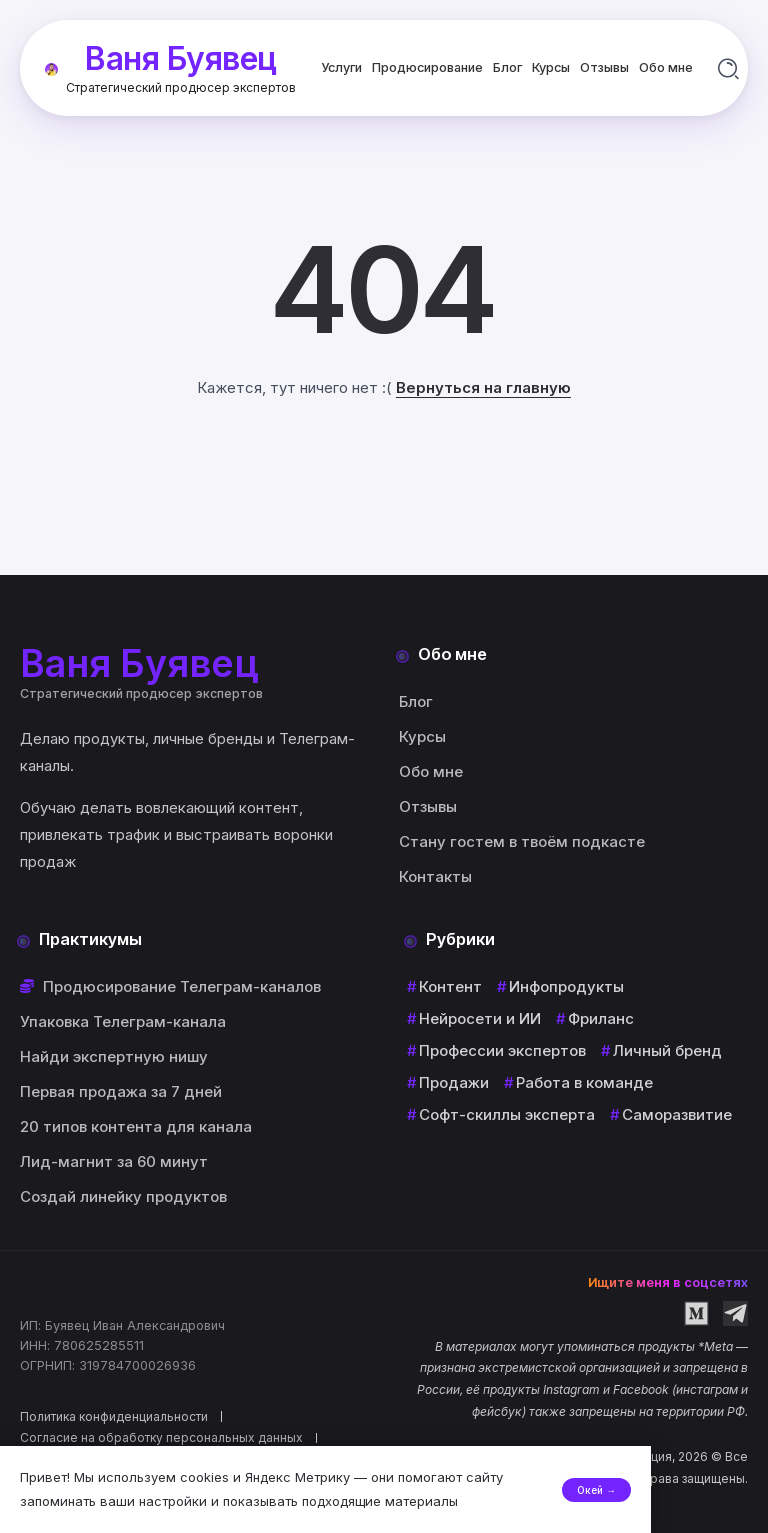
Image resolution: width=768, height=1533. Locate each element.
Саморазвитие (677, 1114)
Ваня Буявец (181, 56)
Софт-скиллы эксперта (507, 1114)
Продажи (454, 1082)
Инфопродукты (566, 986)
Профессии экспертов (502, 1050)
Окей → (713, 1490)
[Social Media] (696, 1313)
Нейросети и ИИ (480, 1018)
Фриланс (601, 1018)
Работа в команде (584, 1082)
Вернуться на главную (483, 387)
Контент (450, 986)
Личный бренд (667, 1050)
